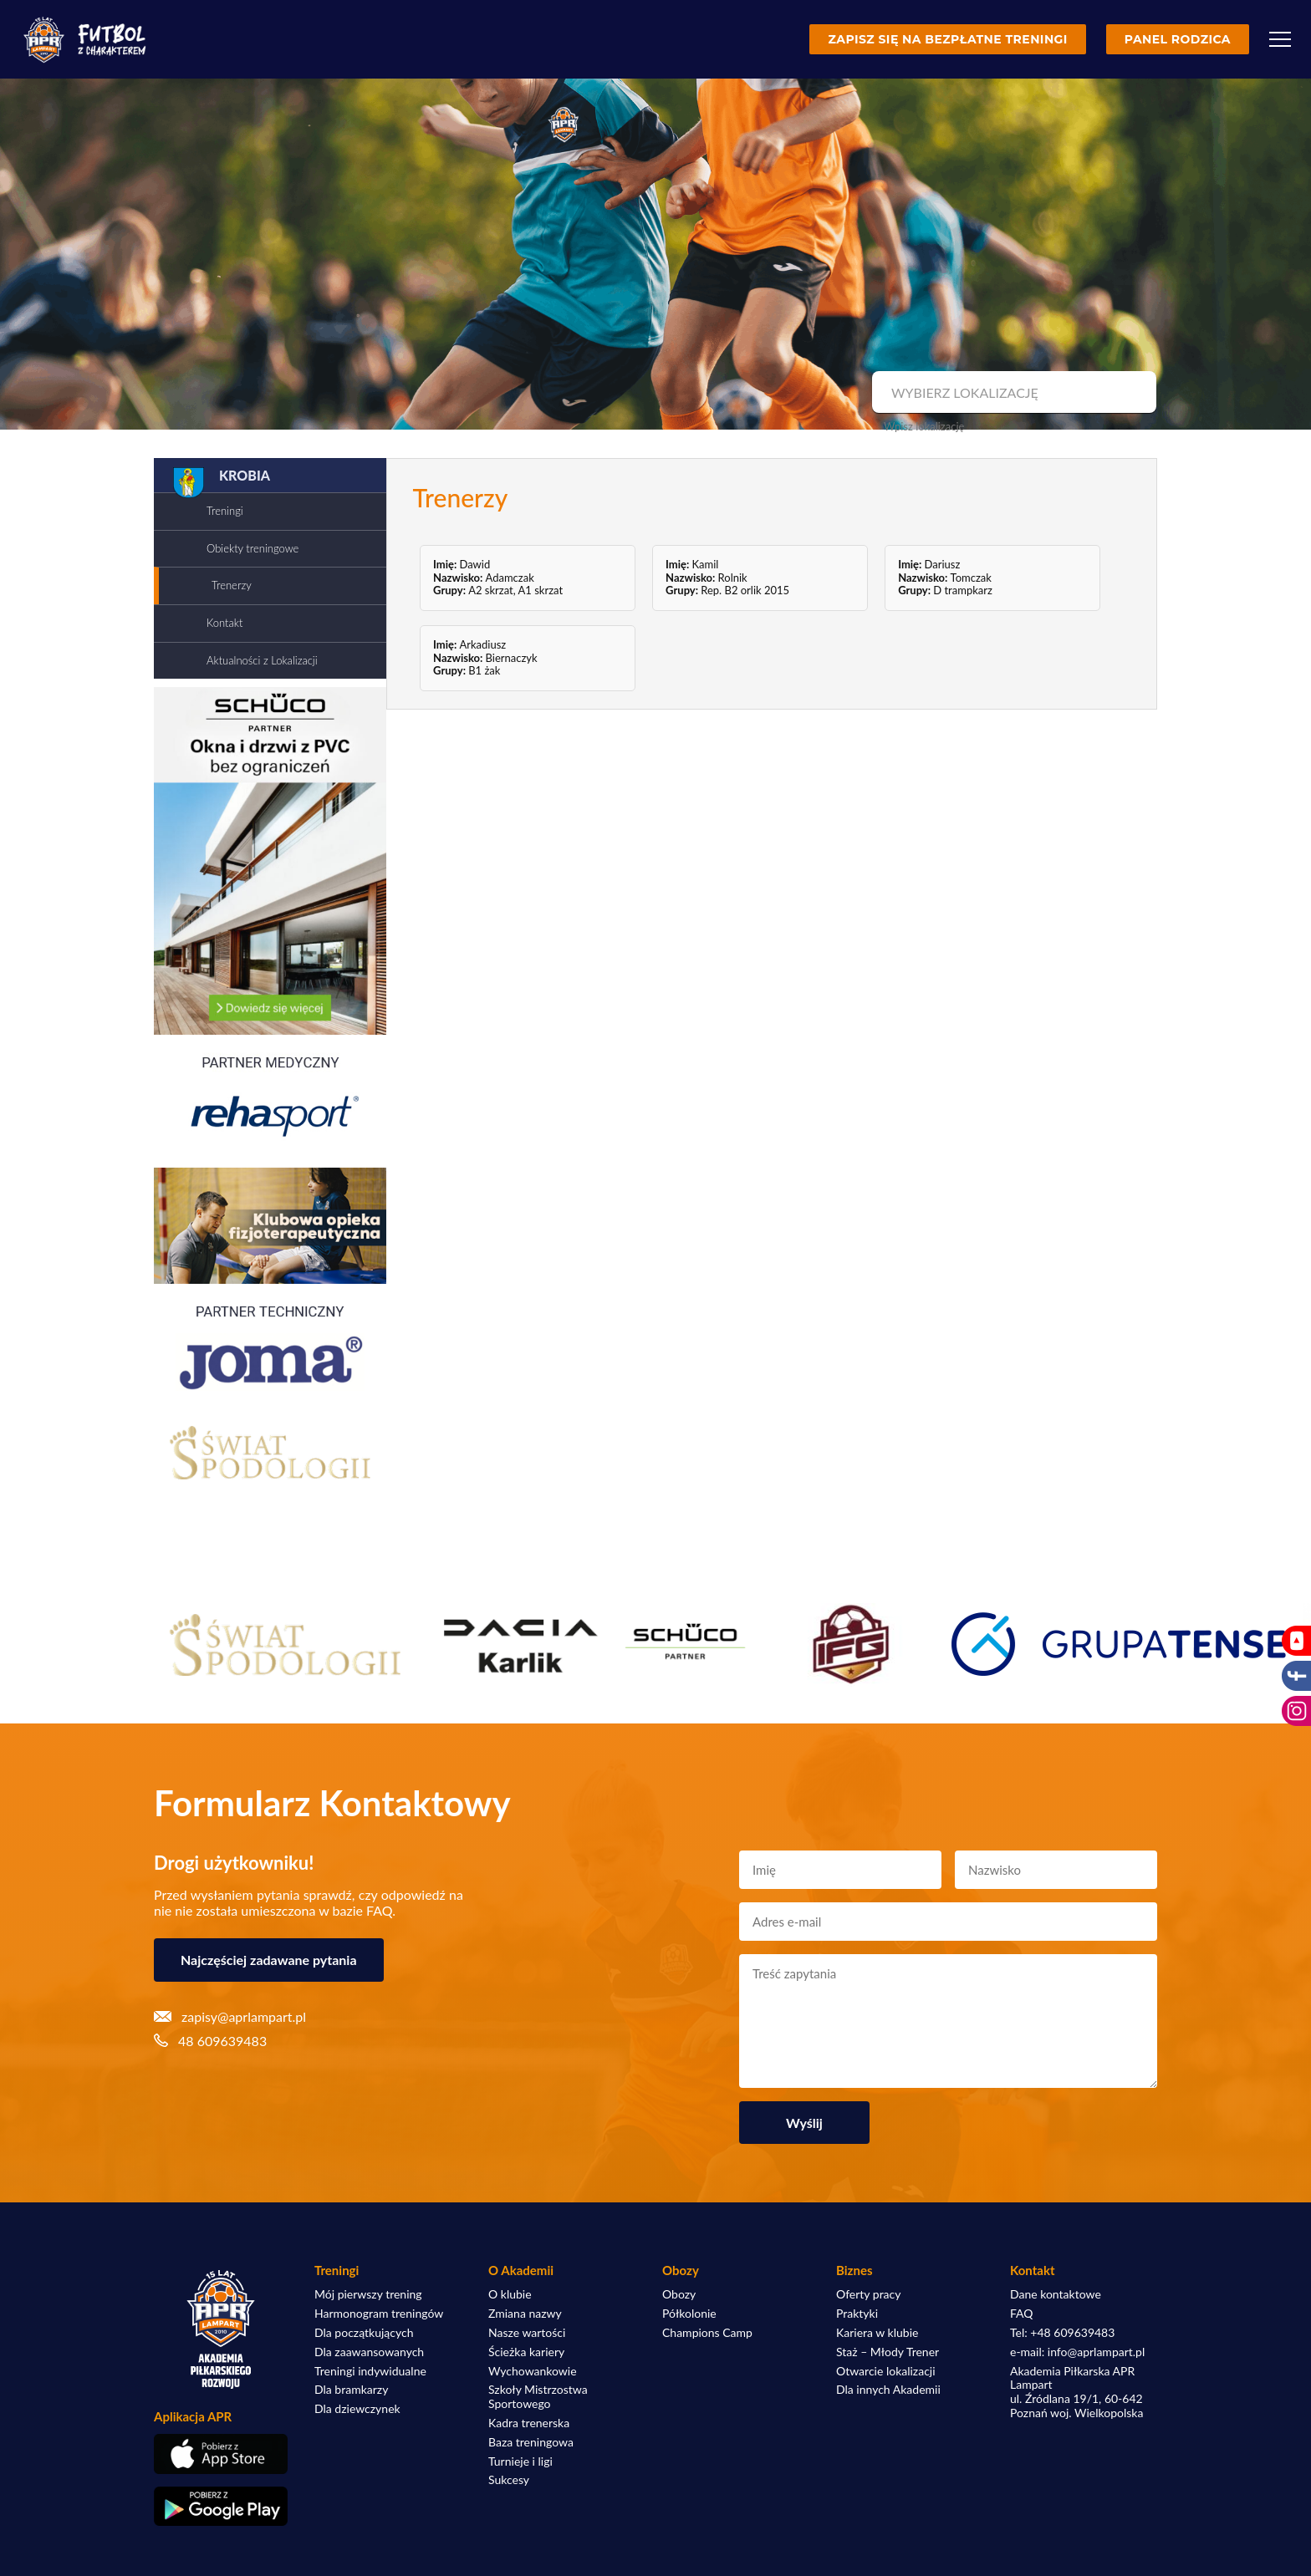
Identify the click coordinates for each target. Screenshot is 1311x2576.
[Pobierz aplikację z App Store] (221, 2453)
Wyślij (804, 2123)
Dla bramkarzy (351, 2389)
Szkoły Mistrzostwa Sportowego (538, 2397)
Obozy (679, 2294)
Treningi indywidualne (370, 2371)
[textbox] (1012, 393)
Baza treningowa (531, 2442)
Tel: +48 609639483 (1062, 2332)
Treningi (225, 510)
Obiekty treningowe (252, 548)
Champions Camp (707, 2332)
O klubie (510, 2294)
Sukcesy (508, 2480)
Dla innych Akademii (888, 2389)
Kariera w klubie (877, 2332)
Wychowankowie (532, 2371)
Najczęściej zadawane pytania (269, 1960)
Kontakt (224, 622)
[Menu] (1280, 39)
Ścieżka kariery (526, 2352)
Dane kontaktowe (1055, 2294)
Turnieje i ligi (520, 2461)
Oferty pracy (868, 2294)
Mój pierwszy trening (368, 2294)
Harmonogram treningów (378, 2313)
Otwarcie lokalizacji (886, 2371)
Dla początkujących (363, 2332)
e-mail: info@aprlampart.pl (1077, 2352)
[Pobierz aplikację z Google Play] (221, 2507)
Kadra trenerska (528, 2423)
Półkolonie (689, 2313)
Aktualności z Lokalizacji (262, 660)
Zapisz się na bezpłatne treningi (947, 39)
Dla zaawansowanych (369, 2352)
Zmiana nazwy (525, 2313)
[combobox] (1012, 393)
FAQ (1021, 2313)
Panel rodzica (1178, 39)
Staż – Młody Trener (887, 2352)
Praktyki (857, 2313)
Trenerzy (232, 585)
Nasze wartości (526, 2332)
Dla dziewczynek (357, 2409)
